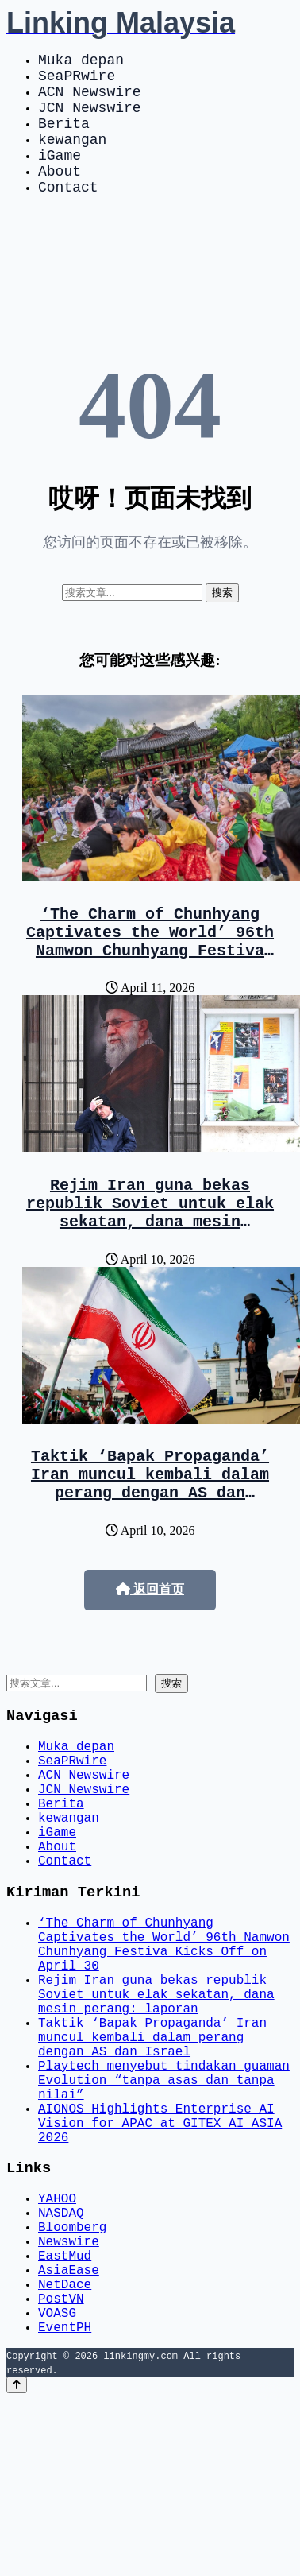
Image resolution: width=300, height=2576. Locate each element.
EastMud (64, 2415)
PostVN (61, 2468)
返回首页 (150, 1646)
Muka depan (81, 62)
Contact (68, 214)
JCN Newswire (89, 119)
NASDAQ (61, 2363)
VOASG (57, 2485)
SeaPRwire (76, 81)
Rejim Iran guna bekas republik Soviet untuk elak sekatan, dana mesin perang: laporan (150, 1257)
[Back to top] (16, 2561)
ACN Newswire (89, 100)
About (59, 195)
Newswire (68, 2398)
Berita (64, 138)
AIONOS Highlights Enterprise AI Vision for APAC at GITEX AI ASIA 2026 (160, 2261)
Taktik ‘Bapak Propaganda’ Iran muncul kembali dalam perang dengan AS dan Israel (150, 1538)
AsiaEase (68, 2433)
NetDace (64, 2450)
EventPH (64, 2503)
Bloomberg (72, 2380)
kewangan (72, 157)
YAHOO (57, 2345)
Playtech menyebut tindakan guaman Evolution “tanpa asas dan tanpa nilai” (164, 2209)
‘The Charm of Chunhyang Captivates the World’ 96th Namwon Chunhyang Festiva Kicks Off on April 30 (150, 977)
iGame (59, 176)
